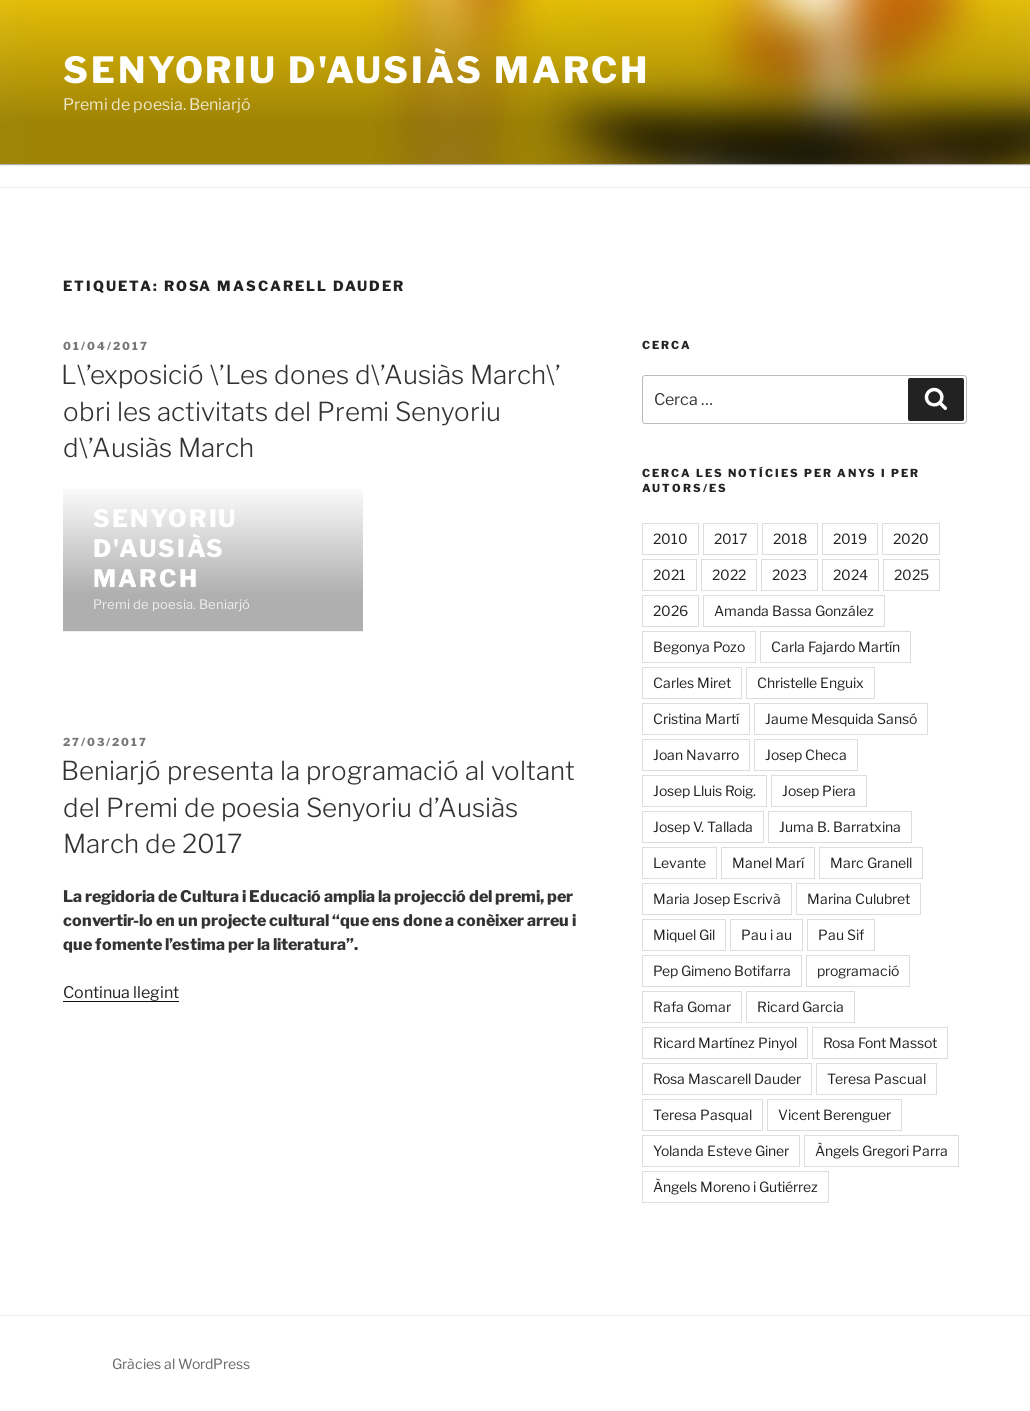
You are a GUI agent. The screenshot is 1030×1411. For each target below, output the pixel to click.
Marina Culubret (858, 898)
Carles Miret (692, 682)
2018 (790, 538)
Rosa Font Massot (880, 1042)
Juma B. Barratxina (840, 826)
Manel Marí (768, 862)
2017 (730, 538)
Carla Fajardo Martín (835, 646)
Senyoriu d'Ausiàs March (356, 70)
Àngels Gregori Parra (881, 1150)
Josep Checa (806, 754)
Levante (679, 862)
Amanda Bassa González (794, 610)
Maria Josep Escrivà (717, 898)
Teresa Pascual (876, 1078)
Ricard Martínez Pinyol (725, 1042)
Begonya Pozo (699, 646)
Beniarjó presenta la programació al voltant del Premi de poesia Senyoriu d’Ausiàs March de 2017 (318, 807)
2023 (789, 574)
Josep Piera (819, 790)
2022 (729, 574)
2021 (669, 574)
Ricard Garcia (800, 1006)
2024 (850, 574)
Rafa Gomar (692, 1006)
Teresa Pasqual (702, 1114)
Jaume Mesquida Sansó (841, 718)
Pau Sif (841, 934)
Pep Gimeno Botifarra (722, 970)
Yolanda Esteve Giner (721, 1150)
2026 (670, 610)
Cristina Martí (696, 718)
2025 (911, 574)
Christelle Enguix (810, 682)
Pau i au (766, 934)
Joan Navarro (696, 754)
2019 (850, 538)
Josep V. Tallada (703, 826)
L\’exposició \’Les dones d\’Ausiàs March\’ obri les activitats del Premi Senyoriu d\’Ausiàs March (311, 411)
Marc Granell (871, 862)
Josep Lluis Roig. (704, 790)
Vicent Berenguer (834, 1114)
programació (858, 970)
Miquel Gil (684, 934)
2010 (670, 538)
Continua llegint (121, 992)
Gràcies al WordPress (181, 1363)
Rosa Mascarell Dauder (727, 1078)
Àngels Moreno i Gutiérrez (735, 1186)
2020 (911, 538)
